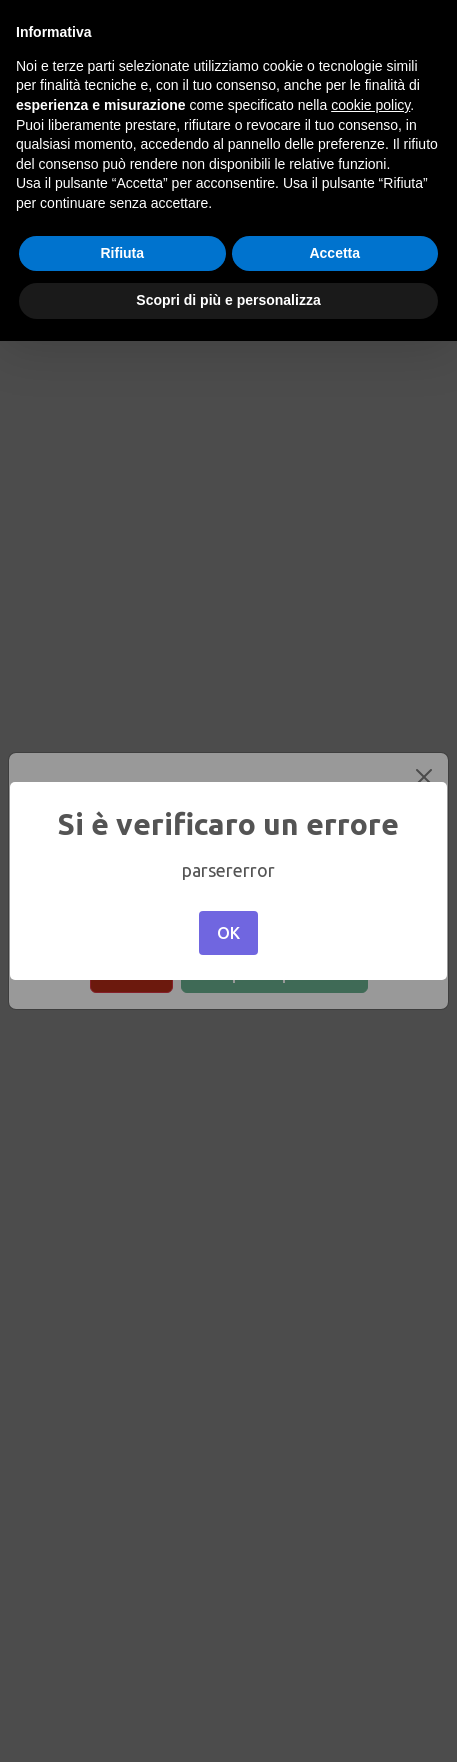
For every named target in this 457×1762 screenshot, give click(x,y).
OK (228, 933)
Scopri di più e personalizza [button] (228, 300)
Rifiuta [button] (122, 253)
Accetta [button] (334, 253)
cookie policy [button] (370, 105)
